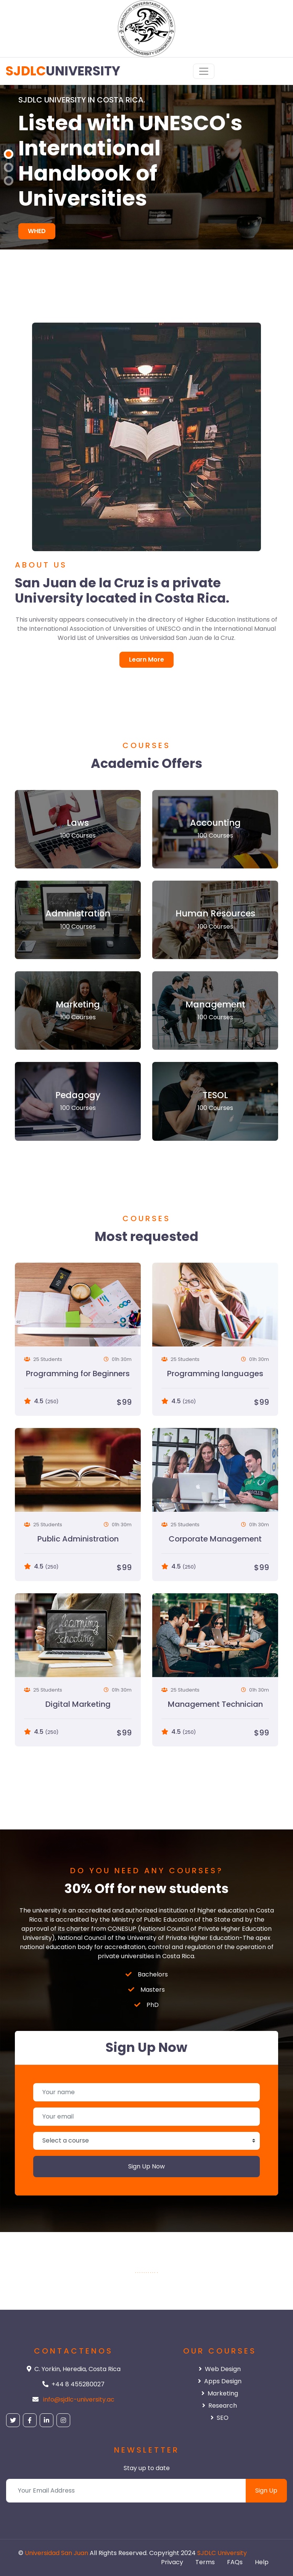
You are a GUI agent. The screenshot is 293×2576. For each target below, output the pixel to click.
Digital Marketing (78, 1704)
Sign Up (266, 2490)
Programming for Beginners (78, 1373)
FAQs (235, 2562)
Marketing (219, 2393)
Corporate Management (215, 1538)
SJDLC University (222, 2553)
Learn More (146, 659)
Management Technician (215, 1704)
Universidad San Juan (56, 2553)
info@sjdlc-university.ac (78, 2399)
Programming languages (215, 1373)
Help (262, 2562)
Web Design (220, 2369)
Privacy (172, 2562)
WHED (37, 231)
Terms (205, 2562)
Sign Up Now (146, 2166)
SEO (220, 2417)
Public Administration (78, 1538)
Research (219, 2405)
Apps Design (219, 2381)
